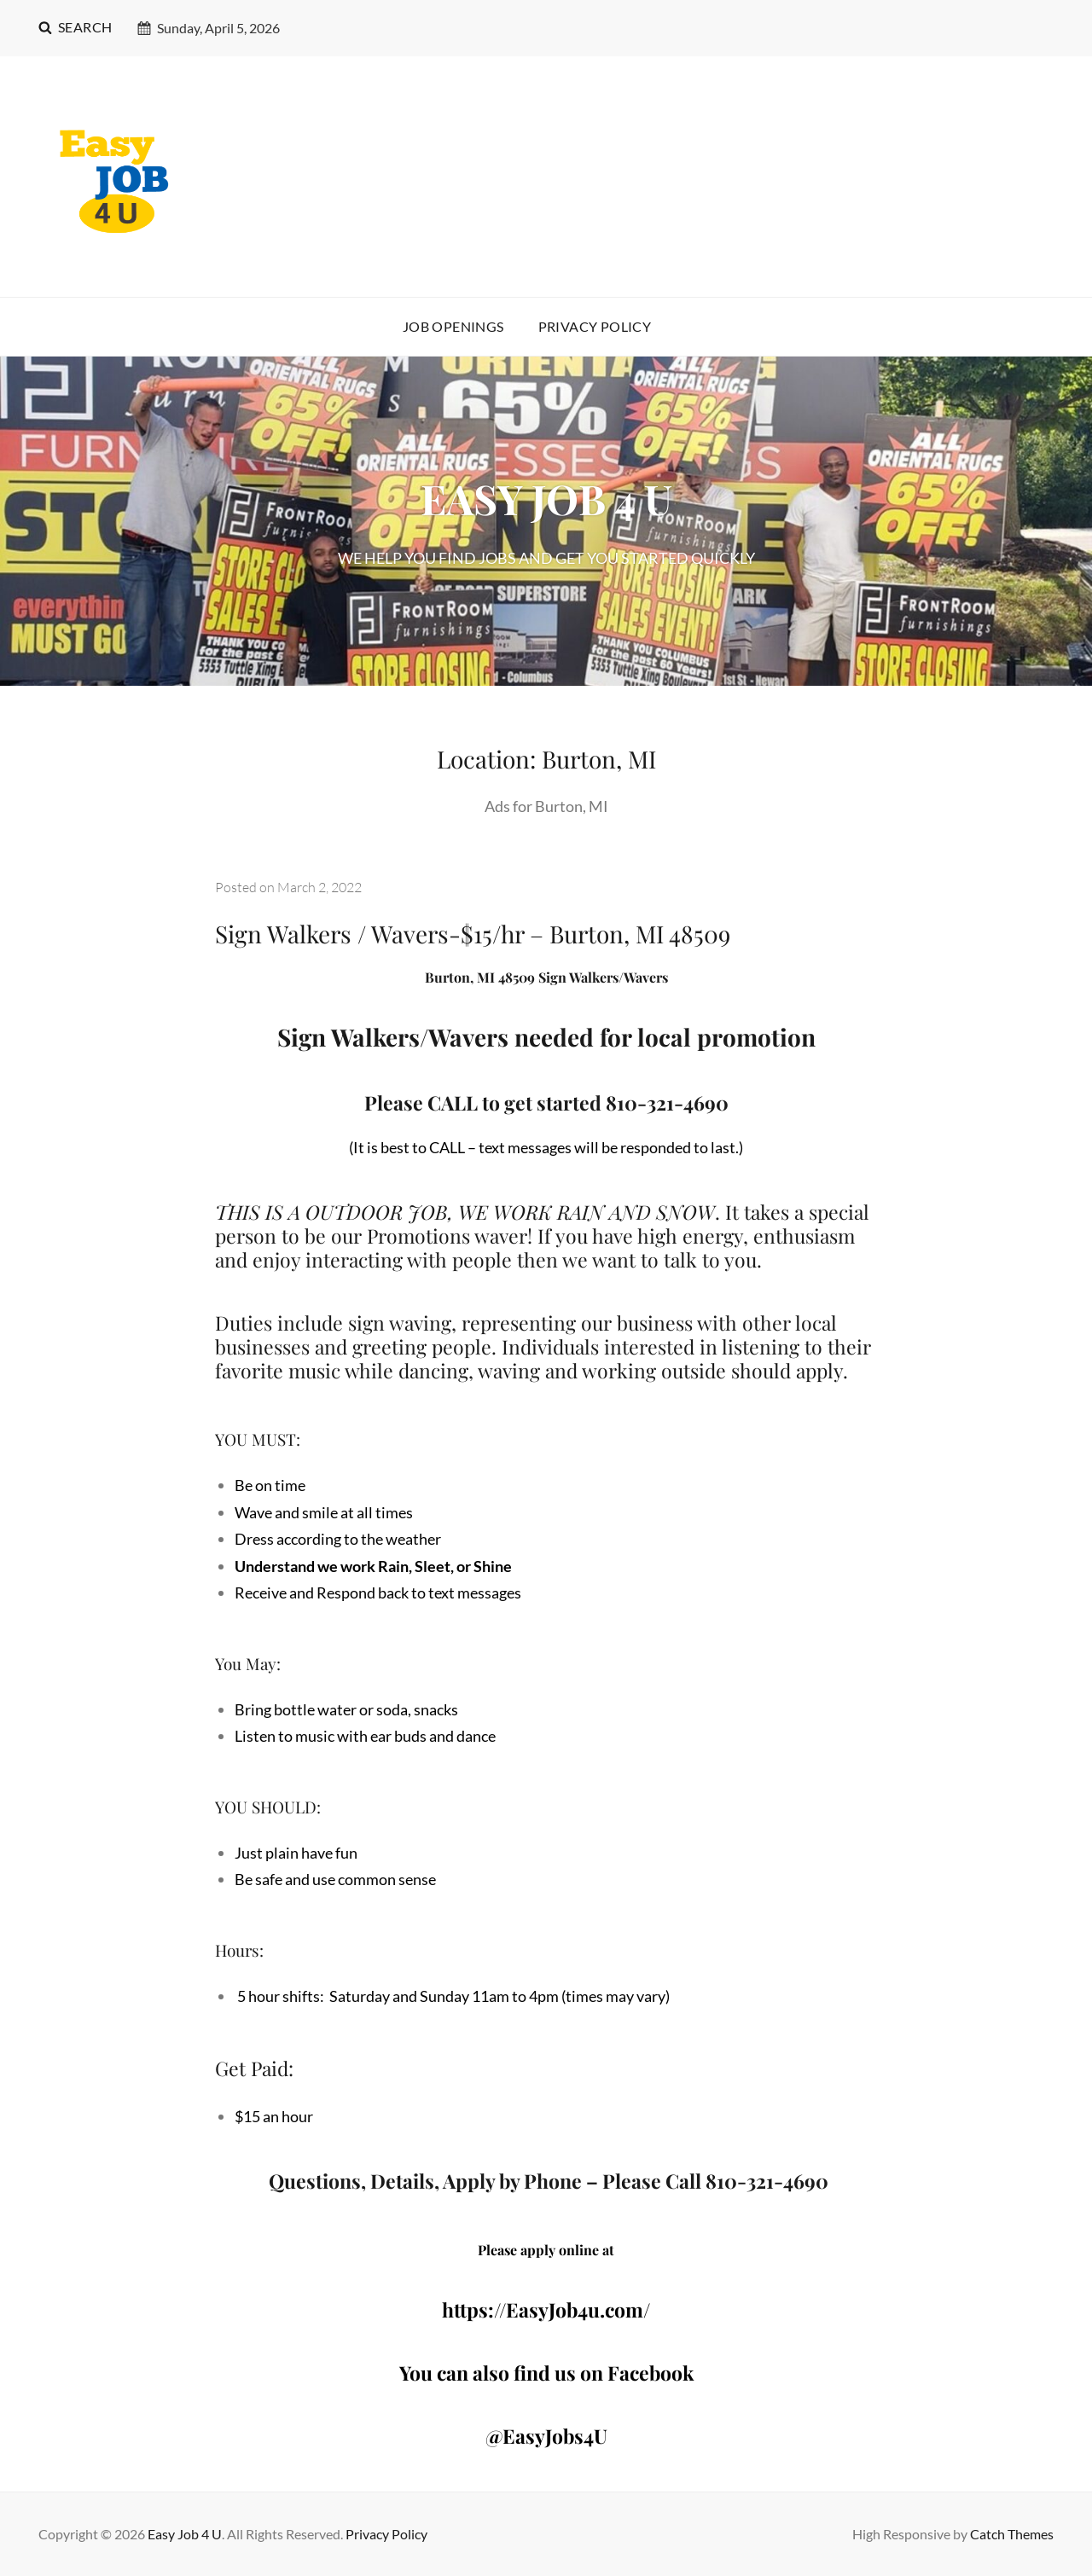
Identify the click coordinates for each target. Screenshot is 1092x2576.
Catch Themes (1012, 2534)
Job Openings (453, 326)
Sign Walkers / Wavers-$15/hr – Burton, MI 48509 (472, 933)
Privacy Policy (595, 326)
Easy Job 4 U (185, 2534)
